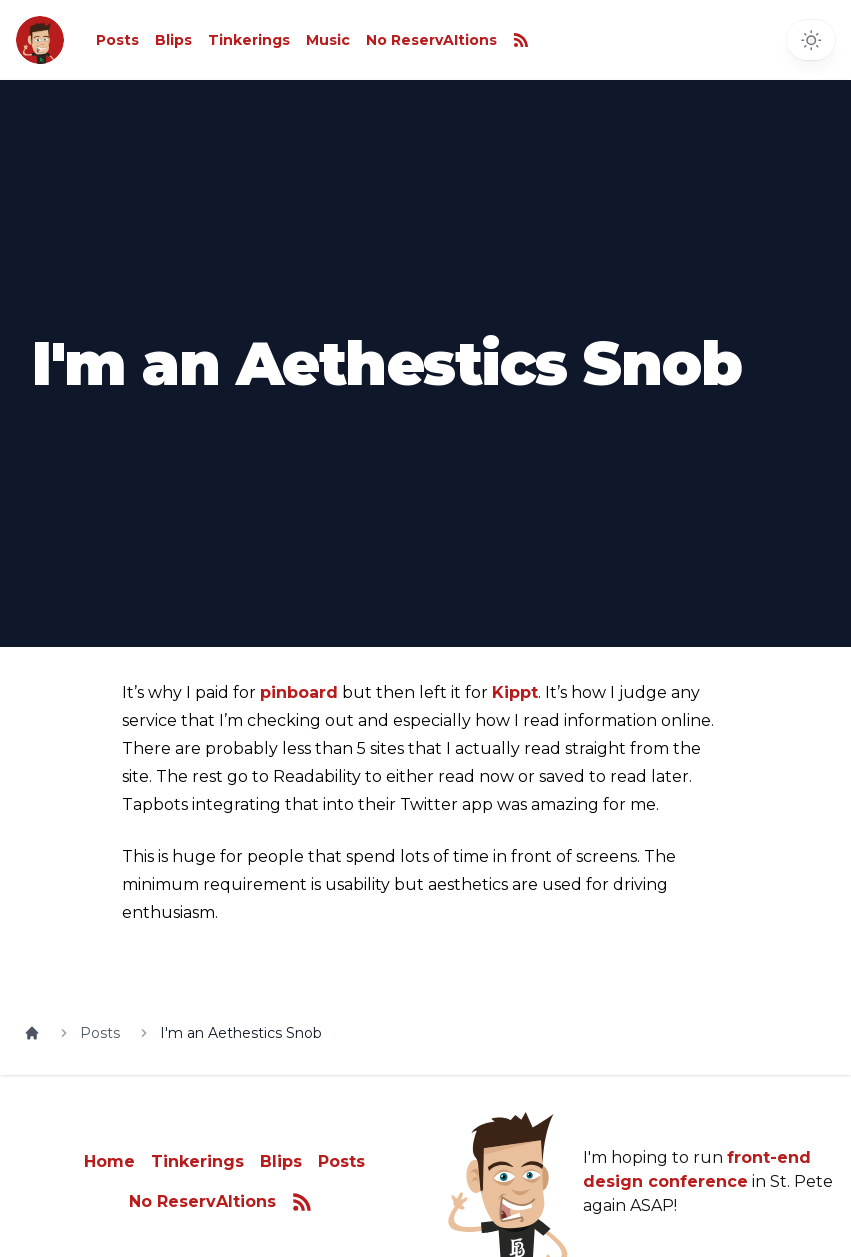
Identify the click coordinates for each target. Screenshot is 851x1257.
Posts (117, 40)
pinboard (299, 692)
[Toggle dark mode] (811, 40)
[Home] (32, 1033)
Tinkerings (249, 40)
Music (328, 40)
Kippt (515, 692)
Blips (173, 40)
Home (109, 1161)
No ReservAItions (431, 40)
